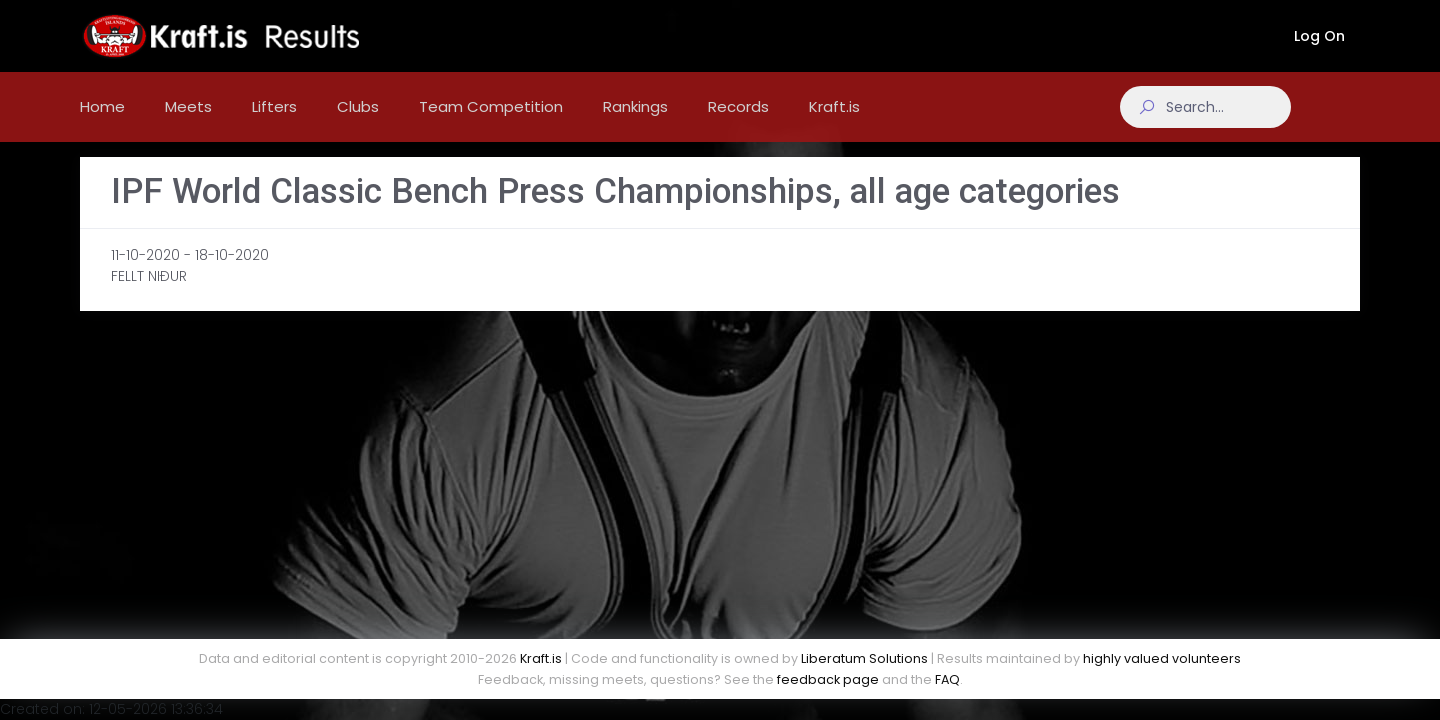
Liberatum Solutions (864, 658)
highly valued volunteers (1162, 658)
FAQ (947, 679)
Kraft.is (541, 658)
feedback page (828, 679)
